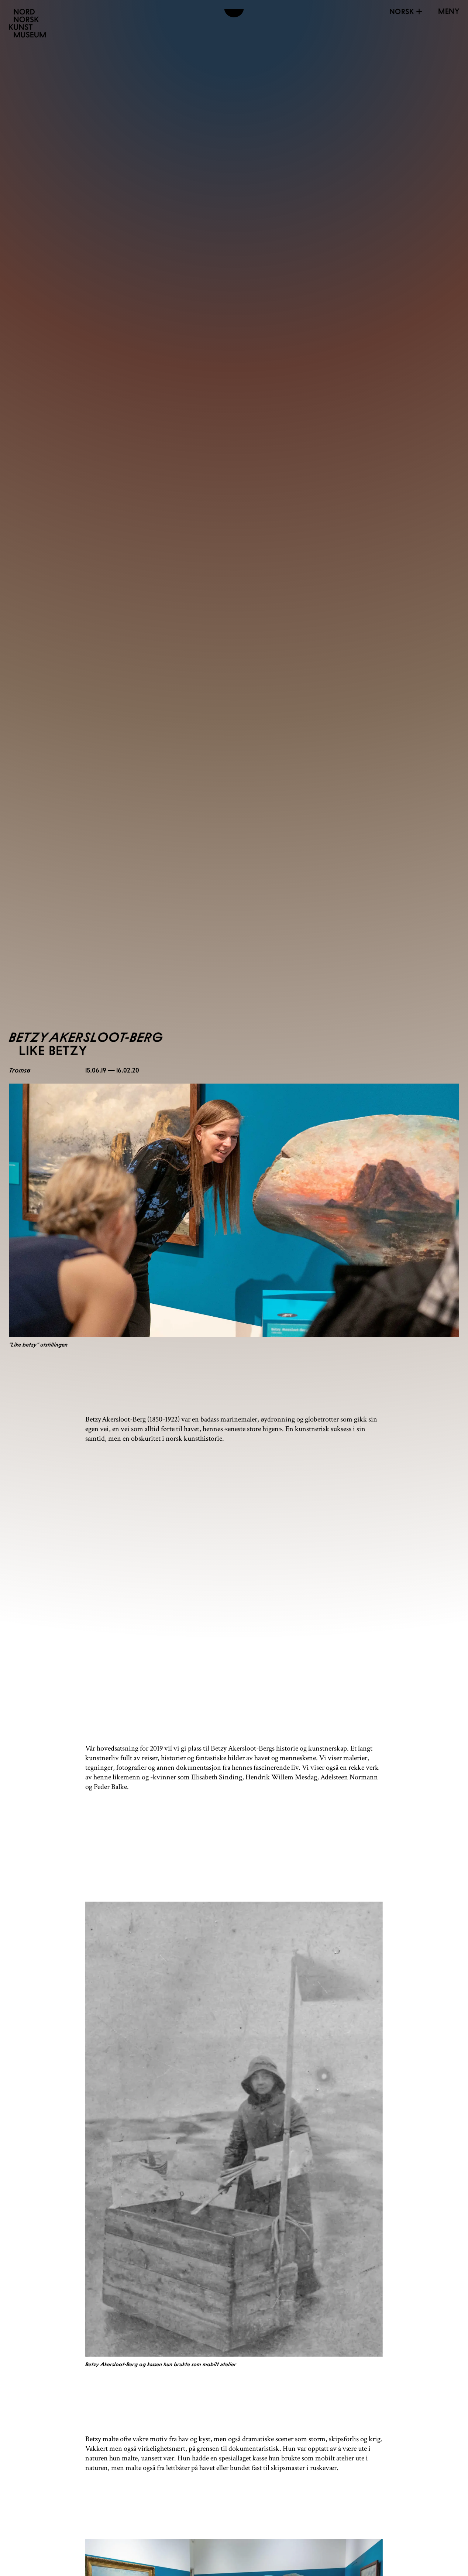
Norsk (406, 11)
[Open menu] (448, 11)
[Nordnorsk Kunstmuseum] (27, 23)
